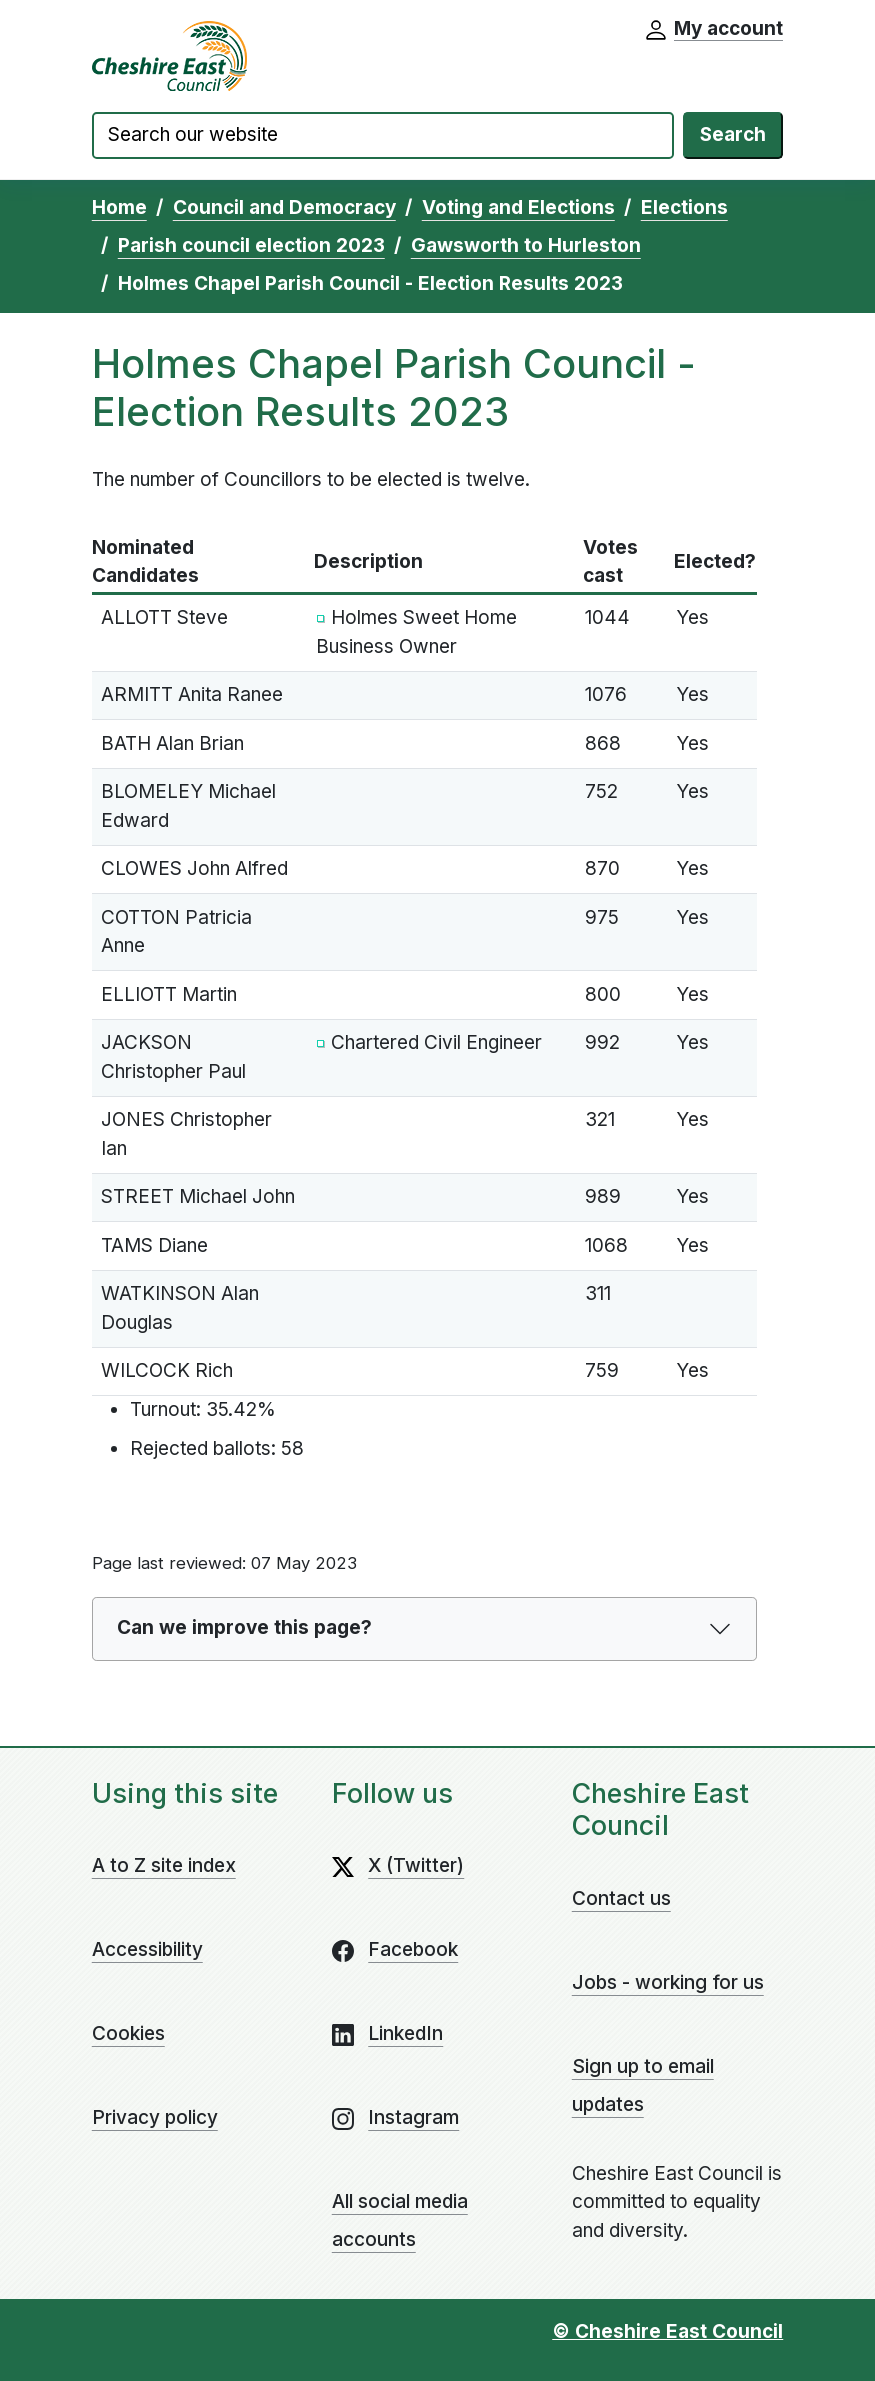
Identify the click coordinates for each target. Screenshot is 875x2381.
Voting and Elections (518, 207)
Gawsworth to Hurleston (526, 245)
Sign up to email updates (643, 2085)
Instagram (413, 2117)
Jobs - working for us (668, 1982)
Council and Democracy (284, 207)
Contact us (621, 1898)
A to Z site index (164, 1865)
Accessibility (147, 1949)
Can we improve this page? (244, 1627)
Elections (684, 207)
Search (733, 134)
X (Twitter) (416, 1865)
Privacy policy (155, 2117)
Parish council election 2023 (251, 245)
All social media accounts (400, 2220)
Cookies (128, 2033)
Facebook (413, 1949)
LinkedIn (405, 2033)
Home (119, 207)
